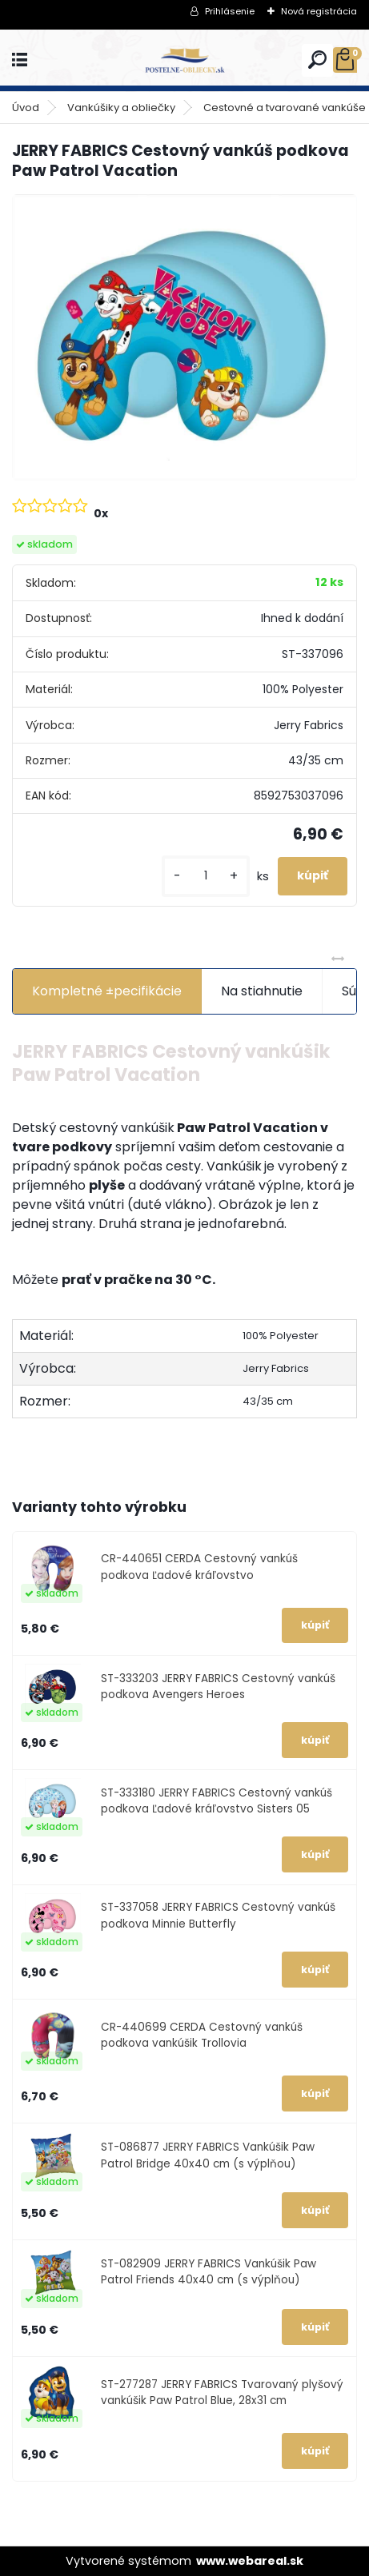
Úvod (25, 107)
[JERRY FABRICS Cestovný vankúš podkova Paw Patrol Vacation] (184, 337)
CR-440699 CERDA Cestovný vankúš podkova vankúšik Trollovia (202, 2035)
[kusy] (206, 876)
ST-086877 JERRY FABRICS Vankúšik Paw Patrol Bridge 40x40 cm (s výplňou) (208, 2155)
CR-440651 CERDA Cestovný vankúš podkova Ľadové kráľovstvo (199, 1566)
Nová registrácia (319, 11)
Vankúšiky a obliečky (121, 107)
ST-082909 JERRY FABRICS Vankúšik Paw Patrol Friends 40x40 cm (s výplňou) (208, 2271)
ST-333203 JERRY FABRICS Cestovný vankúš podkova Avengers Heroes (218, 1686)
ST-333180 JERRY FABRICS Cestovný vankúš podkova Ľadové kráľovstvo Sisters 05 (216, 1800)
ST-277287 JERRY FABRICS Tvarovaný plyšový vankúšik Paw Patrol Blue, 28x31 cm (222, 2392)
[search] (317, 59)
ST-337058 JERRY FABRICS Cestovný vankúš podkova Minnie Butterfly (218, 1915)
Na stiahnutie (262, 991)
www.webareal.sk (249, 2561)
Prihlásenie (230, 11)
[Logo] (185, 60)
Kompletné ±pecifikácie (107, 991)
